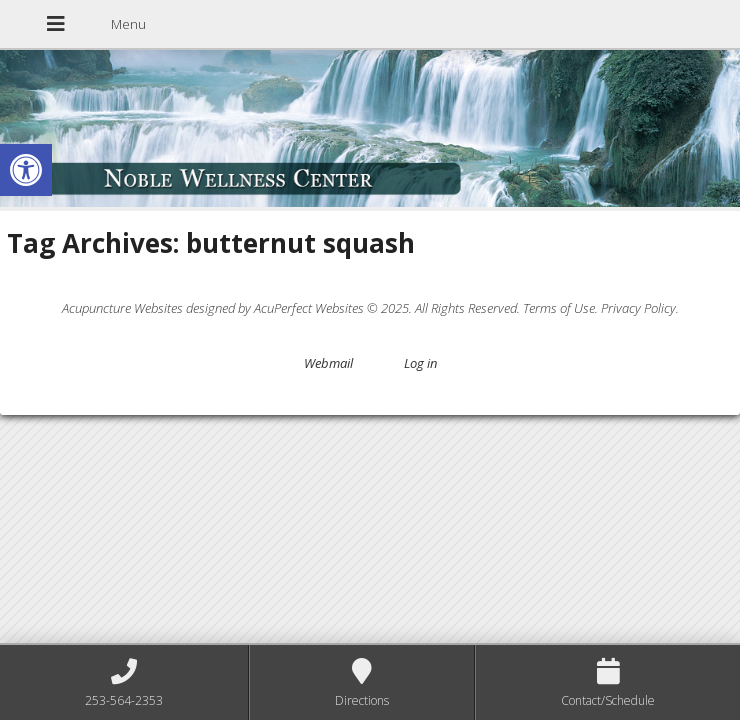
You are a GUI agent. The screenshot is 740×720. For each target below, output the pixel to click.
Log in (420, 363)
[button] (26, 170)
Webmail (328, 363)
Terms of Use (559, 308)
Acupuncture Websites (122, 308)
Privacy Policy (638, 308)
